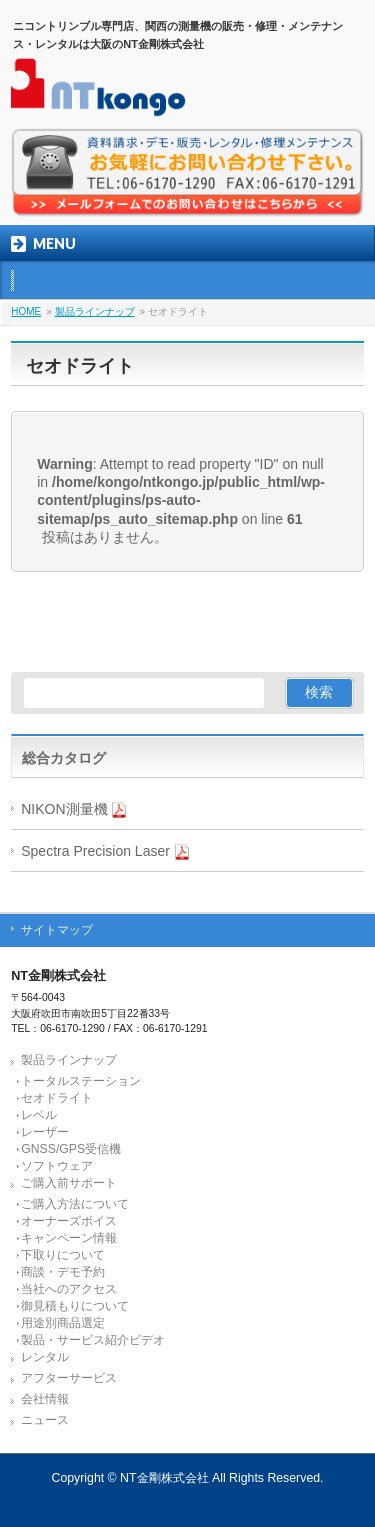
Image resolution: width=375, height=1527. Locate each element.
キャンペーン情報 (69, 1238)
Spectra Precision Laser (105, 851)
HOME (26, 311)
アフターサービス (69, 1378)
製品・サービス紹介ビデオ (93, 1340)
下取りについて (63, 1255)
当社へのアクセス (69, 1289)
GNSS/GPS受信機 (71, 1149)
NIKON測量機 (74, 809)
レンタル (45, 1357)
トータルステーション (81, 1081)
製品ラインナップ (95, 311)
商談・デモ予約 (63, 1272)
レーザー (45, 1132)
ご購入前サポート (69, 1183)
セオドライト (57, 1098)
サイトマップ (57, 930)
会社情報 (45, 1399)
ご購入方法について (75, 1204)
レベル (39, 1115)
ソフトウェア (57, 1166)
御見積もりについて (75, 1306)
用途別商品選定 (63, 1323)
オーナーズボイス (69, 1221)
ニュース (45, 1420)
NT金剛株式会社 (164, 1478)
